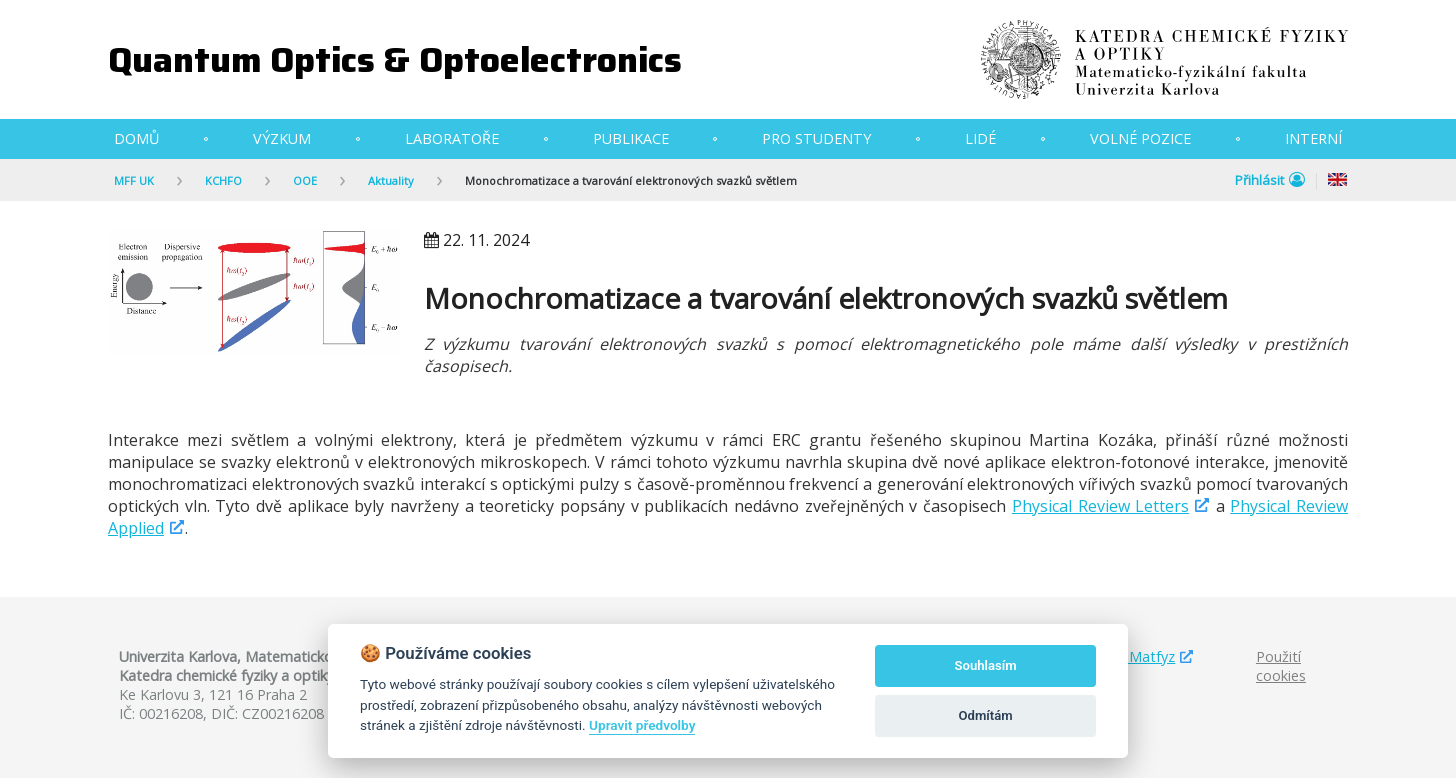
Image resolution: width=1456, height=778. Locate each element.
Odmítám (986, 715)
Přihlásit (1270, 180)
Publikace (631, 138)
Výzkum (282, 138)
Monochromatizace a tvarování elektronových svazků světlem (631, 180)
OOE (305, 180)
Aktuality (391, 180)
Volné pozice (1140, 138)
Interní (1313, 138)
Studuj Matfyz (1128, 656)
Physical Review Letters (1100, 506)
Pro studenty (816, 138)
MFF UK (134, 180)
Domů (136, 138)
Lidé (980, 138)
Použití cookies (1281, 666)
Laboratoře (452, 138)
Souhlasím (986, 665)
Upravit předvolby (642, 725)
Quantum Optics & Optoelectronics (395, 59)
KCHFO (223, 180)
